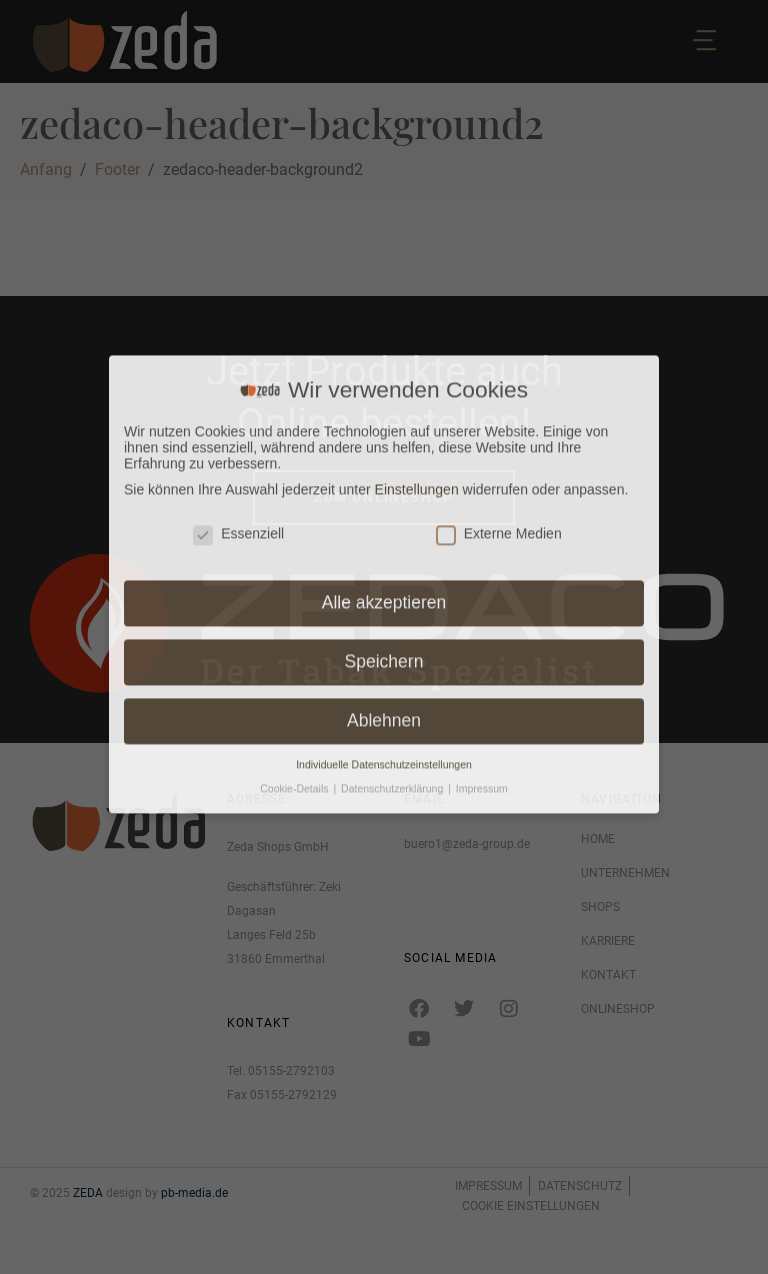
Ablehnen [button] (384, 416)
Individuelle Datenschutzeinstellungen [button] (384, 460)
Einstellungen (417, 184)
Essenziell (238, 229)
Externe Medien (499, 229)
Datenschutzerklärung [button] (393, 484)
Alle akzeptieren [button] (384, 298)
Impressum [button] (482, 484)
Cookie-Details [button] (295, 484)
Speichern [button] (384, 357)
